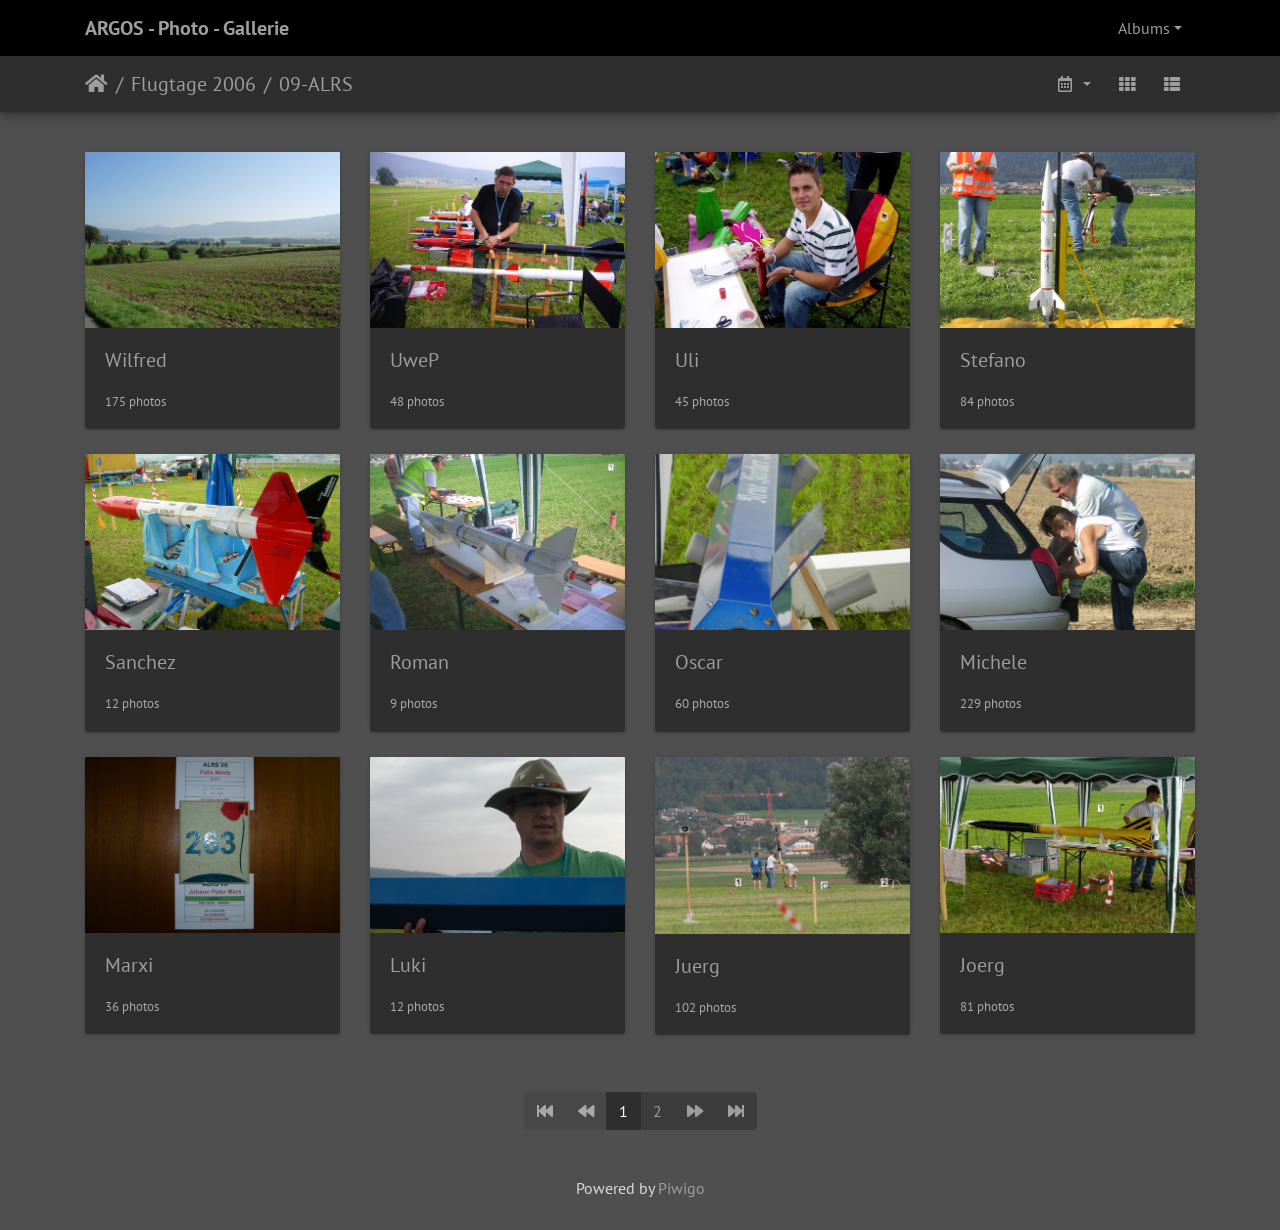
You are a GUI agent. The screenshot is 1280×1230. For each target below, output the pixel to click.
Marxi (129, 965)
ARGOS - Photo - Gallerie (187, 28)
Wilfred (136, 360)
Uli (687, 360)
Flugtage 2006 (193, 84)
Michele (993, 662)
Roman (419, 662)
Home (96, 84)
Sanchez (140, 662)
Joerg (982, 965)
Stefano (993, 360)
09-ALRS (316, 84)
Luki (408, 965)
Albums (1144, 28)
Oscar (699, 662)
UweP (414, 360)
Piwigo (681, 1188)
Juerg (697, 966)
